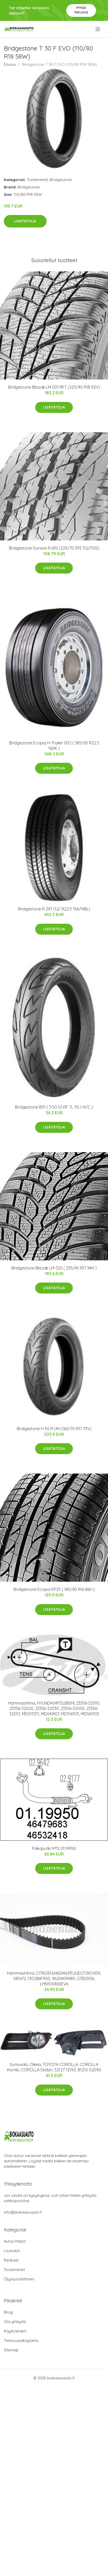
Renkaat (11, 2260)
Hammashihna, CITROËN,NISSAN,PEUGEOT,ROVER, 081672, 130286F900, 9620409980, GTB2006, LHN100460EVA (54, 1978)
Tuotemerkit (37, 179)
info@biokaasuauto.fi (23, 2212)
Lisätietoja (25, 221)
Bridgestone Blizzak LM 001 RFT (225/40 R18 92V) (54, 387)
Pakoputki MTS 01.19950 (54, 1848)
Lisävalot (12, 2250)
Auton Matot (15, 2241)
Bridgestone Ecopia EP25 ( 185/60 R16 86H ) (54, 1589)
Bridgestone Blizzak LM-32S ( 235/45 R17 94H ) (54, 1268)
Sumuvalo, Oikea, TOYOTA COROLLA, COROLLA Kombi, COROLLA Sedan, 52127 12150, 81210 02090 (54, 2067)
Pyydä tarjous (81, 10)
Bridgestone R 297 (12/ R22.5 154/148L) (54, 908)
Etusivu (10, 64)
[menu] (98, 29)
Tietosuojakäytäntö (21, 2340)
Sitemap (11, 2349)
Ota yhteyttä (15, 2321)
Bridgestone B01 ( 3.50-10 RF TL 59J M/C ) (54, 1107)
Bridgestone (61, 179)
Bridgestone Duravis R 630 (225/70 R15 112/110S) (54, 548)
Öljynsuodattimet (19, 2279)
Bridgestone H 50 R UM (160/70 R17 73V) (54, 1428)
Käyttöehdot (15, 2331)
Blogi (8, 2312)
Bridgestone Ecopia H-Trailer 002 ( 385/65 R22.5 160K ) (54, 745)
